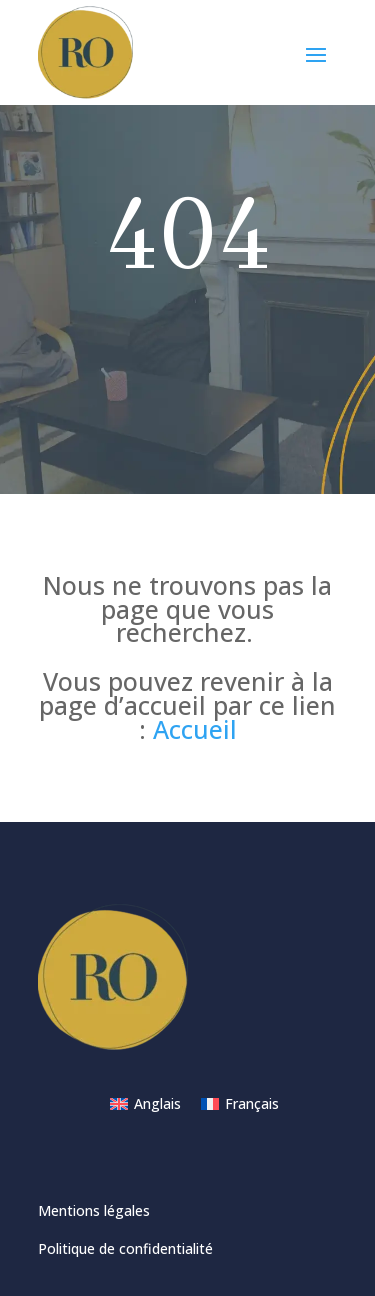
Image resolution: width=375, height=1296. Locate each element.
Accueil (195, 729)
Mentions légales (94, 1210)
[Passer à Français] (240, 1104)
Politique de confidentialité (125, 1248)
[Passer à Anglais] (145, 1104)
